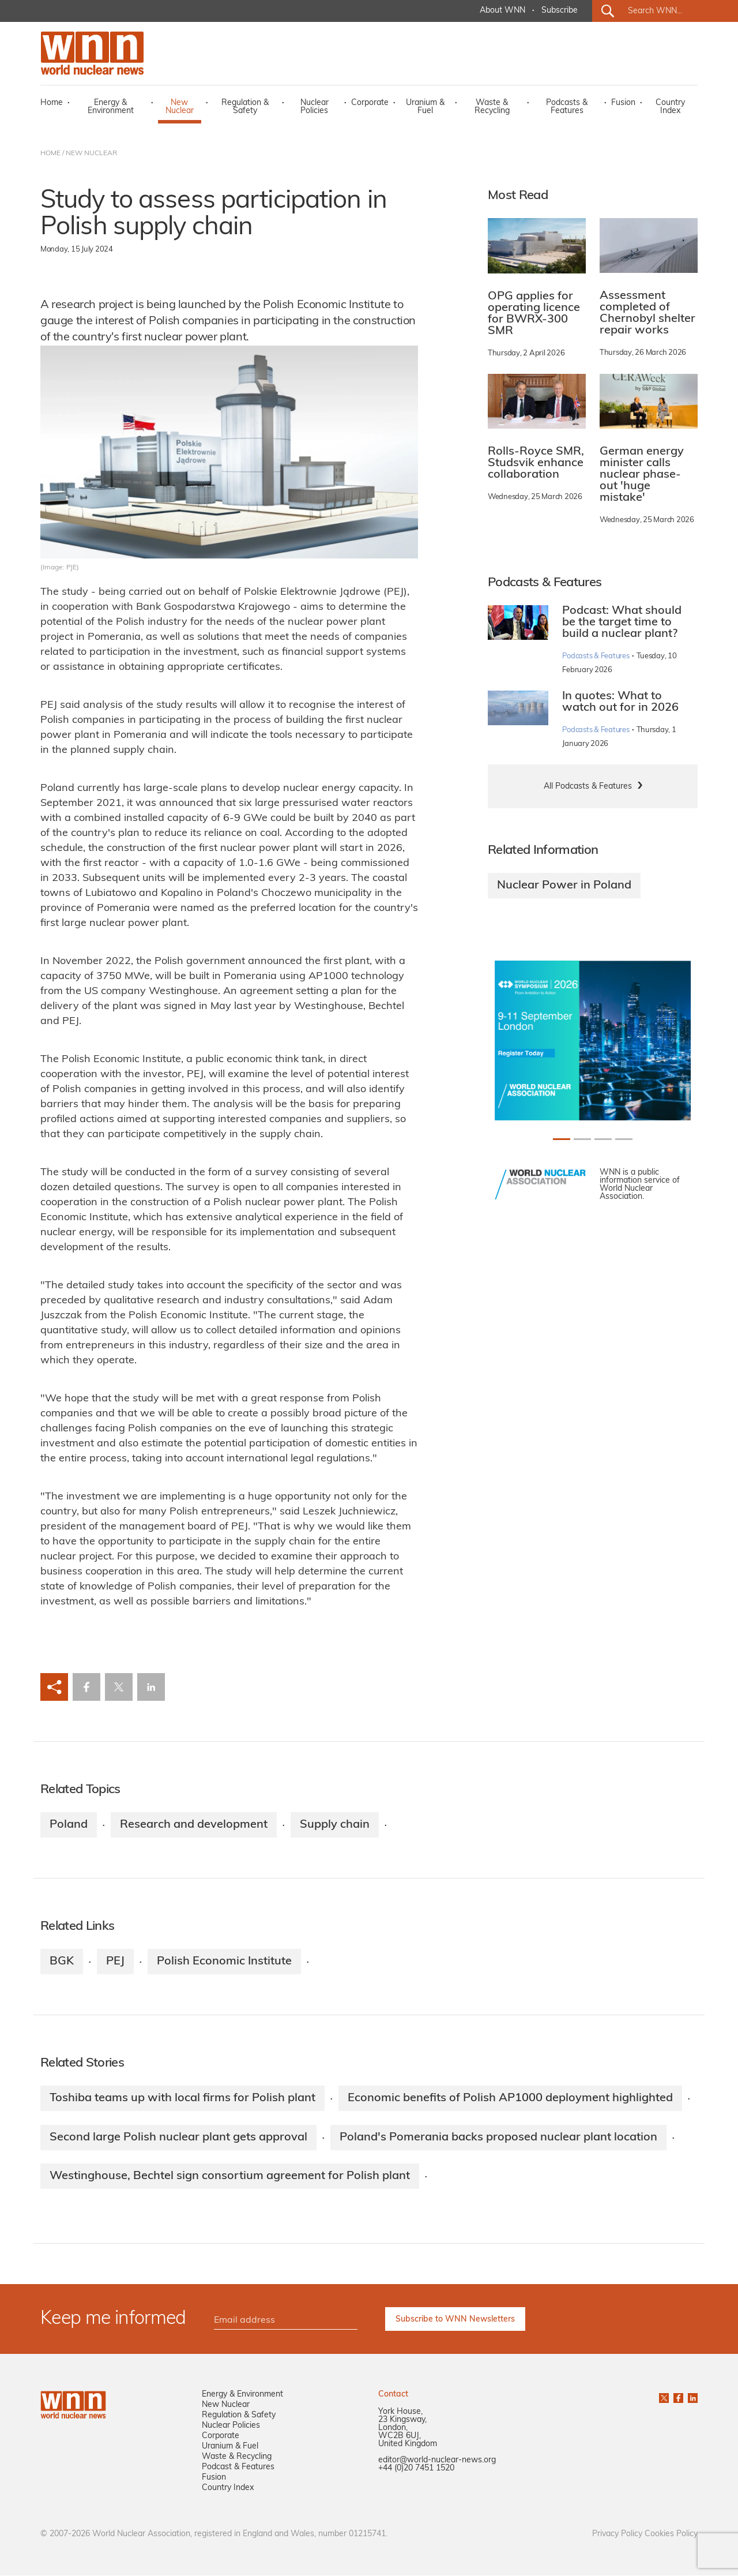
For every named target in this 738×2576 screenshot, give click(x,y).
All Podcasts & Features (588, 786)
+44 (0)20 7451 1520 (416, 2469)
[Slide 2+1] (603, 1139)
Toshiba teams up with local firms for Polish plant (182, 2098)
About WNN (502, 10)
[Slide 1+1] (582, 1139)
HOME (50, 153)
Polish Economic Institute (224, 1961)
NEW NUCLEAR (91, 153)
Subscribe (559, 10)
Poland (69, 1825)
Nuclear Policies (314, 107)
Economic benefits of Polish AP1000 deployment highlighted (510, 2098)
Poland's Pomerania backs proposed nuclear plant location (498, 2137)
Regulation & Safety (245, 107)
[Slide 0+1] (561, 1139)
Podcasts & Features (567, 107)
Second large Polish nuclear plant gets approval (178, 2137)
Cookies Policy (671, 2534)
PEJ (115, 1961)
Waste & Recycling (492, 107)
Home (51, 103)
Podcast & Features (238, 2467)
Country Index (670, 107)
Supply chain (335, 1825)
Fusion (623, 103)
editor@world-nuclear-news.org (437, 2461)
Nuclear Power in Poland (564, 885)
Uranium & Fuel (425, 107)
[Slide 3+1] (623, 1139)
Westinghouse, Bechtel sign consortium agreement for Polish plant (230, 2177)
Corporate (370, 103)
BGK (62, 1961)
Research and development (194, 1825)
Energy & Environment (111, 107)
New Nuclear (179, 107)
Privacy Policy (617, 2534)
